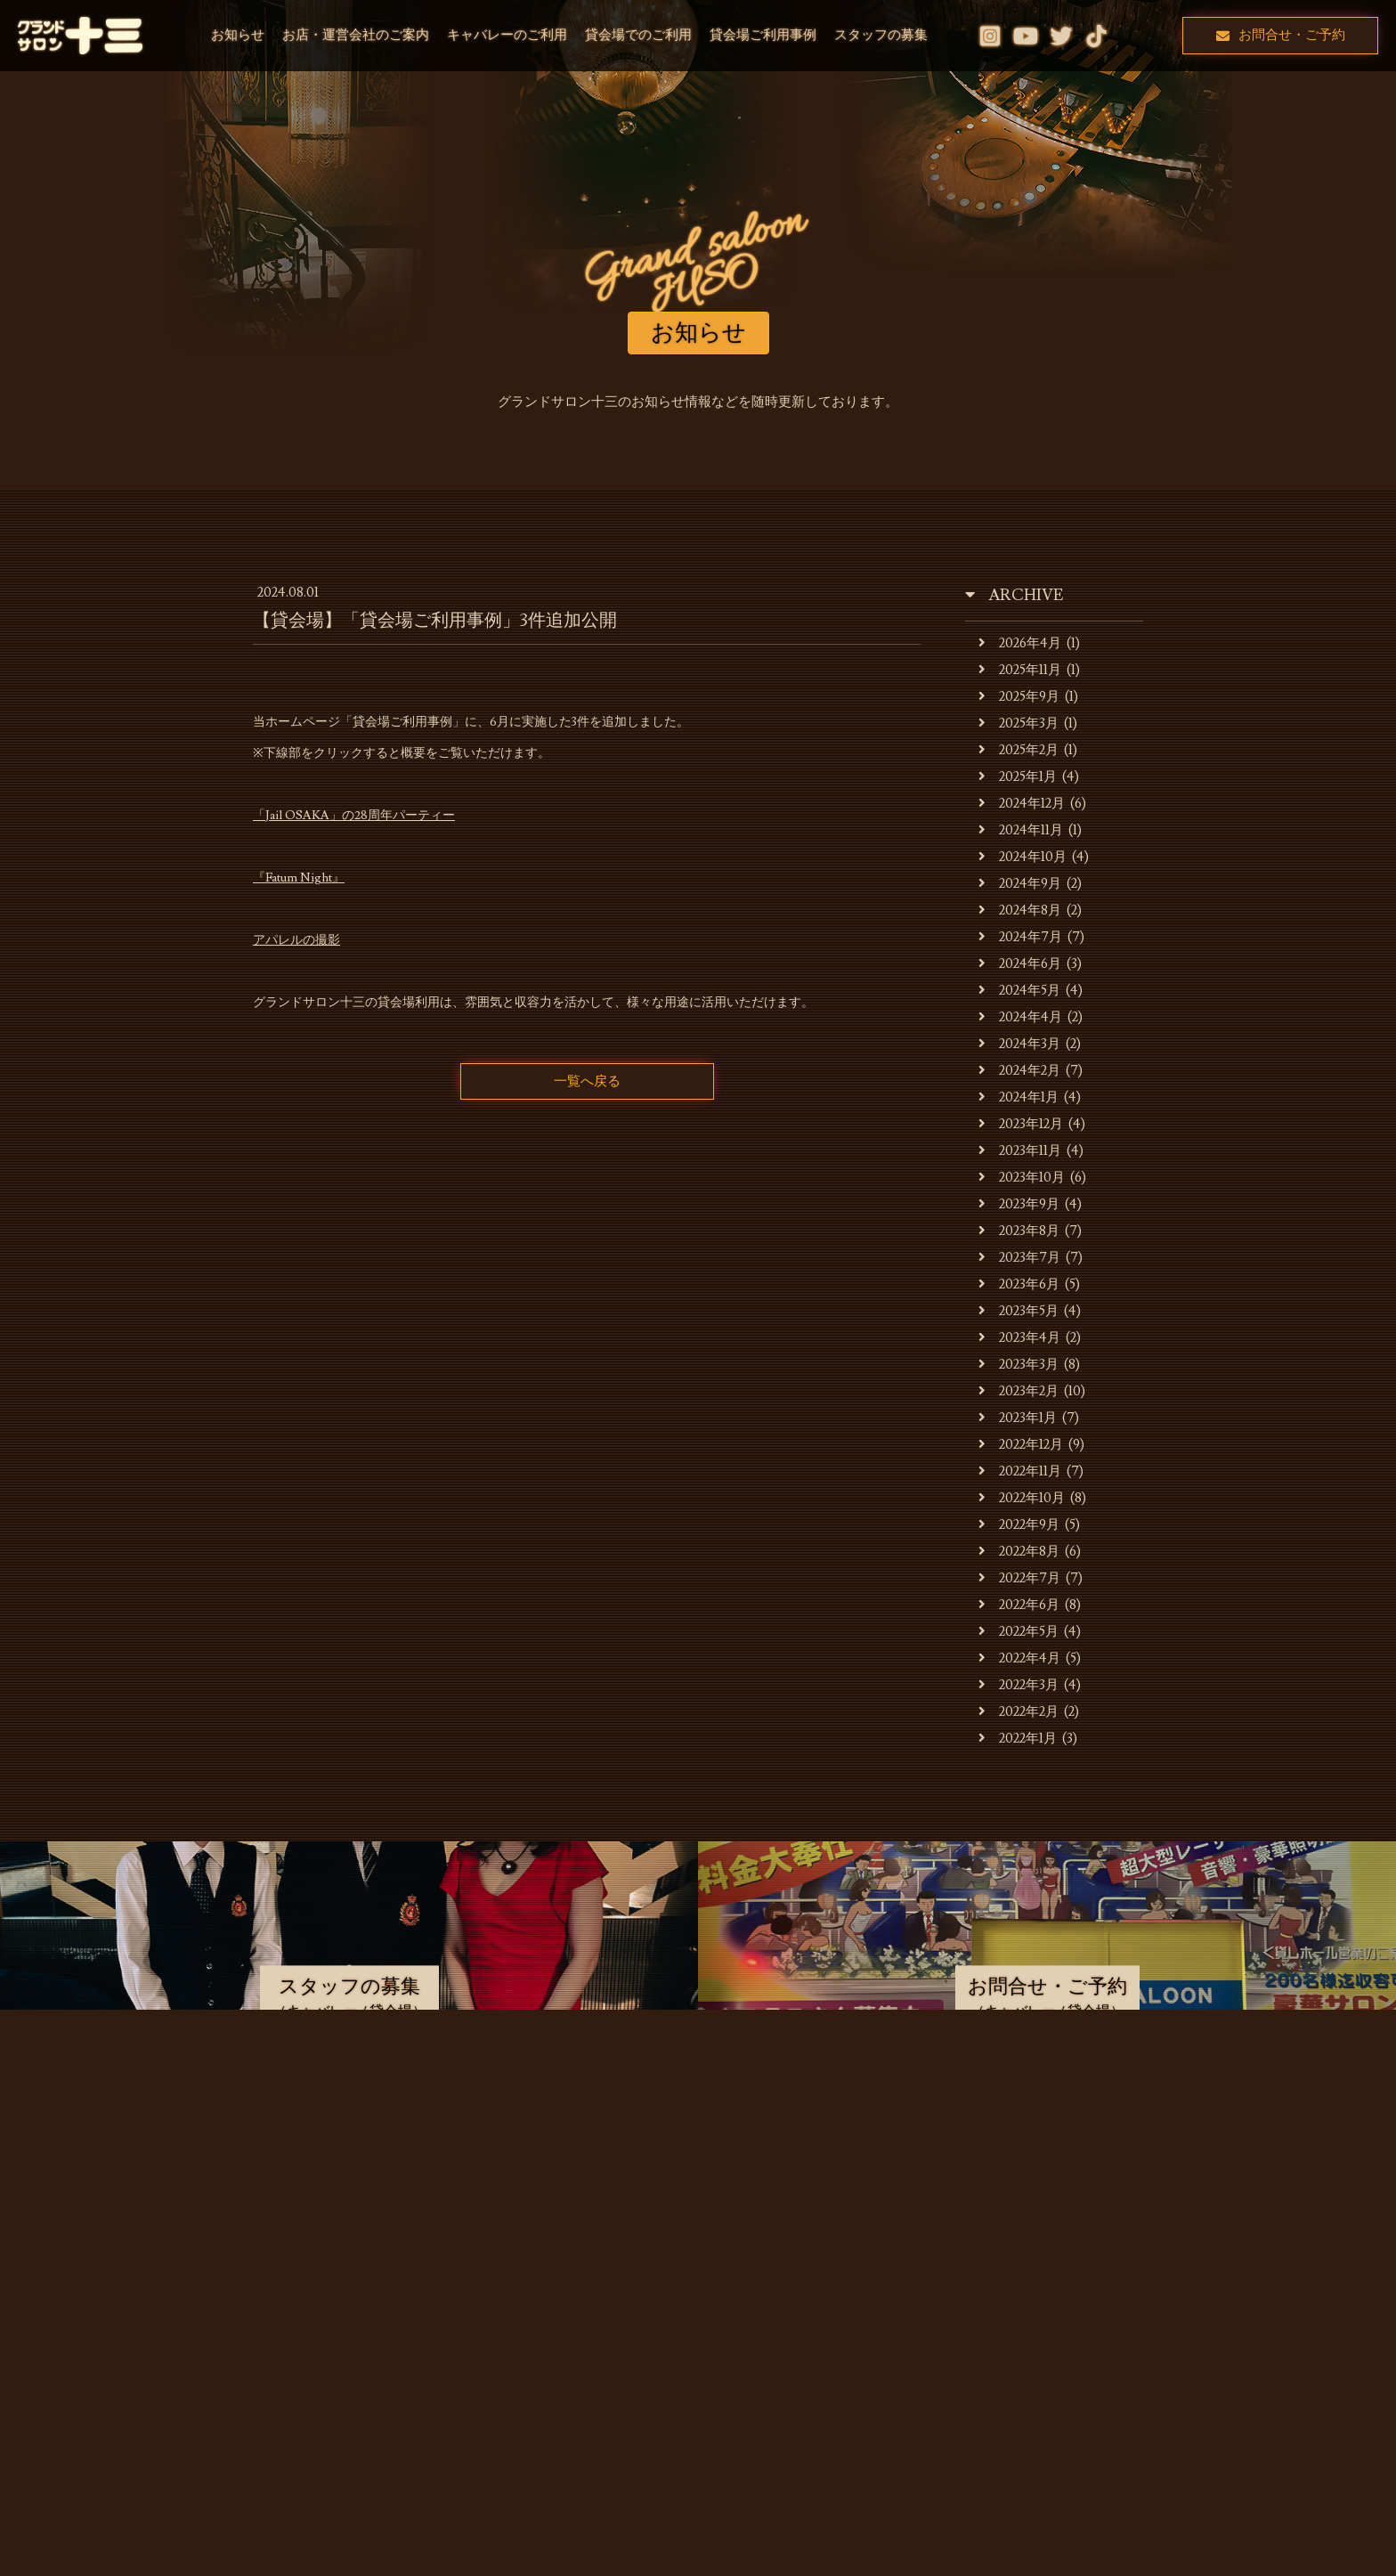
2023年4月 (1019, 1337)
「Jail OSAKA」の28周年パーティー (354, 816)
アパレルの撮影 (296, 940)
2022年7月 (1019, 1578)
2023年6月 (1018, 1284)
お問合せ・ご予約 (1280, 35)
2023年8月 (1018, 1231)
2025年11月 (1019, 670)
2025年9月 (1018, 696)
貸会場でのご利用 (638, 35)
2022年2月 (1018, 1711)
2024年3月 (1019, 1044)
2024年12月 (1021, 803)
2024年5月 (1019, 990)
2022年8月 (1018, 1551)
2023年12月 (1020, 1124)
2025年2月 (1018, 750)
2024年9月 (1019, 883)
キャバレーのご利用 (507, 35)
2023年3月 (1018, 1364)
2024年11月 (1020, 830)
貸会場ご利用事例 (763, 35)
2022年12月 (1020, 1444)
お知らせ (237, 35)
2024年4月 (1020, 1017)
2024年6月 (1019, 963)
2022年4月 (1019, 1658)
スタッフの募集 (881, 35)
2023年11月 (1019, 1150)
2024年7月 (1020, 937)
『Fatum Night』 (299, 878)
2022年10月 (1021, 1498)
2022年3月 (1018, 1685)
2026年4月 (1019, 643)
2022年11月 (1019, 1471)
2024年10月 (1022, 857)
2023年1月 (1017, 1418)
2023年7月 (1019, 1257)
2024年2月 (1019, 1070)
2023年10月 (1021, 1177)
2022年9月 (1018, 1524)
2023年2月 (1018, 1391)
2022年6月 (1018, 1605)
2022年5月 (1018, 1631)
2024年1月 (1018, 1097)
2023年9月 (1018, 1204)
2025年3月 (1018, 723)
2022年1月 (1017, 1738)
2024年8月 (1019, 910)
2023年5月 (1018, 1311)
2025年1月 (1017, 776)
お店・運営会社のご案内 (355, 35)
